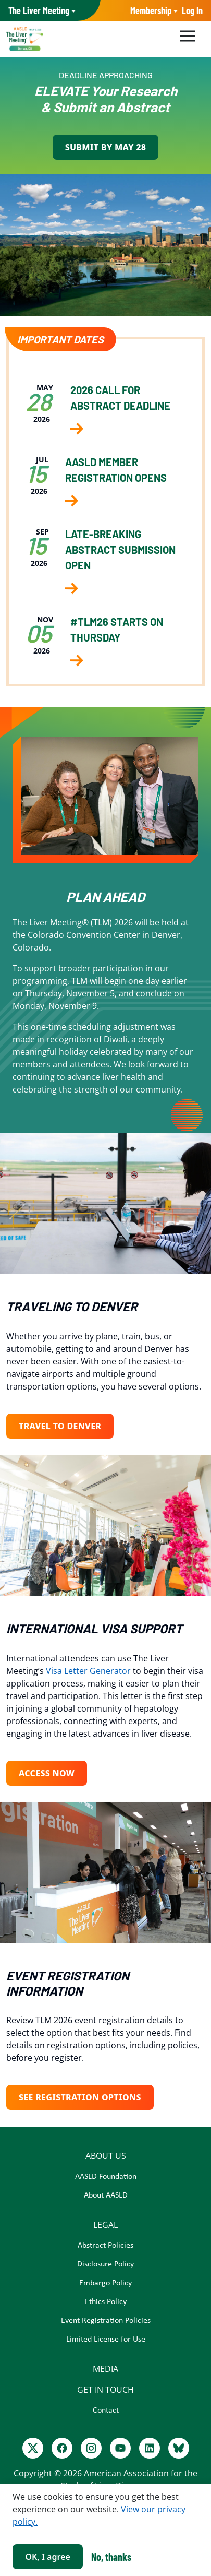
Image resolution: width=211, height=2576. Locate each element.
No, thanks (111, 2556)
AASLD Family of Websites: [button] (38, 11)
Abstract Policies (105, 2245)
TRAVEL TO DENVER (60, 1426)
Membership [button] (150, 10)
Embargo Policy (105, 2283)
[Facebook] (62, 2448)
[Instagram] (91, 2448)
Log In (192, 10)
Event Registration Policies (106, 2321)
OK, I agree (47, 2556)
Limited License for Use (105, 2339)
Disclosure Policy (105, 2264)
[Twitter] (32, 2448)
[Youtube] (120, 2448)
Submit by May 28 (105, 147)
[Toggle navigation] (186, 34)
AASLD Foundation (105, 2177)
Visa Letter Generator (88, 1671)
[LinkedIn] (149, 2448)
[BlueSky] (178, 2448)
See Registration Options (80, 2097)
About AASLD (106, 2195)
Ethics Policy (106, 2302)
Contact (106, 2410)
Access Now (47, 1773)
